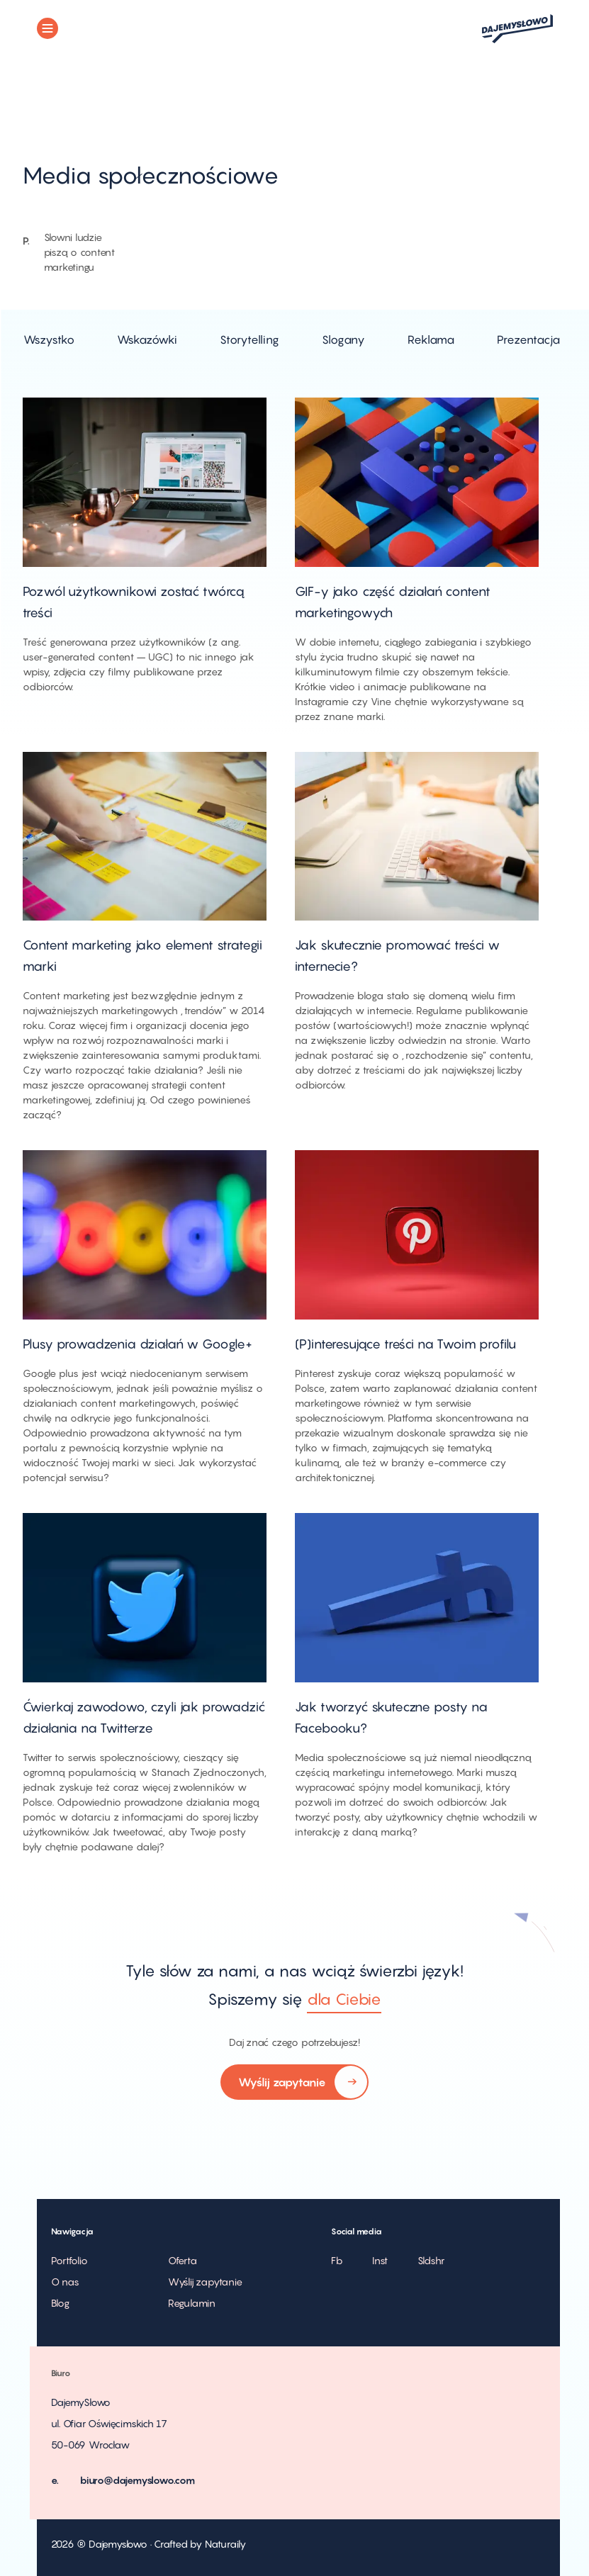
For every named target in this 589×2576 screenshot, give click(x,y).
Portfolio (69, 2260)
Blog (60, 2303)
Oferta (182, 2260)
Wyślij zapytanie (294, 2083)
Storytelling (249, 339)
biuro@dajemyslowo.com (137, 2480)
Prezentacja (528, 339)
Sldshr (431, 2260)
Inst (380, 2260)
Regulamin (191, 2303)
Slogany (343, 339)
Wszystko (48, 339)
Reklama (431, 339)
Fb (337, 2260)
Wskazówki (147, 339)
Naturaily (225, 2544)
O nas (65, 2282)
